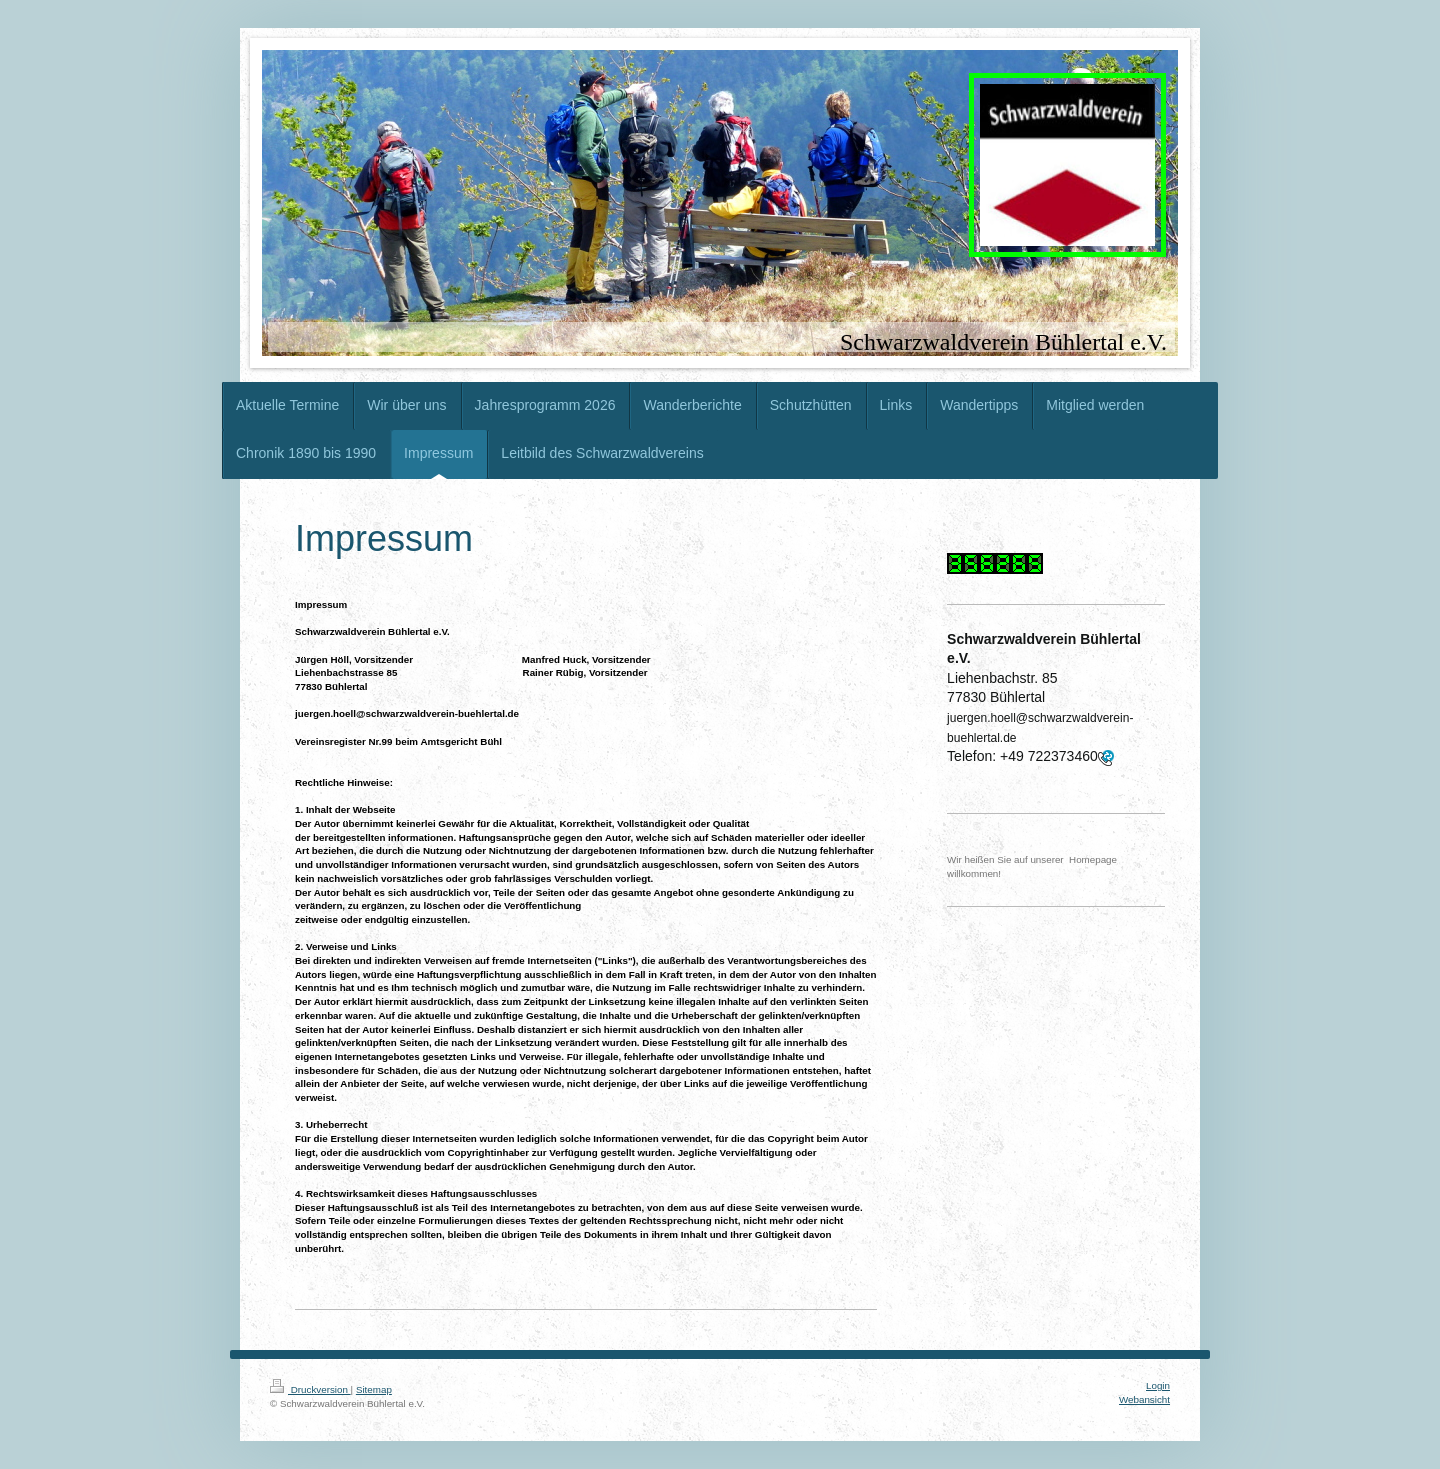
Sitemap (374, 1389)
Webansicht (1144, 1399)
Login (1158, 1385)
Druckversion (310, 1389)
